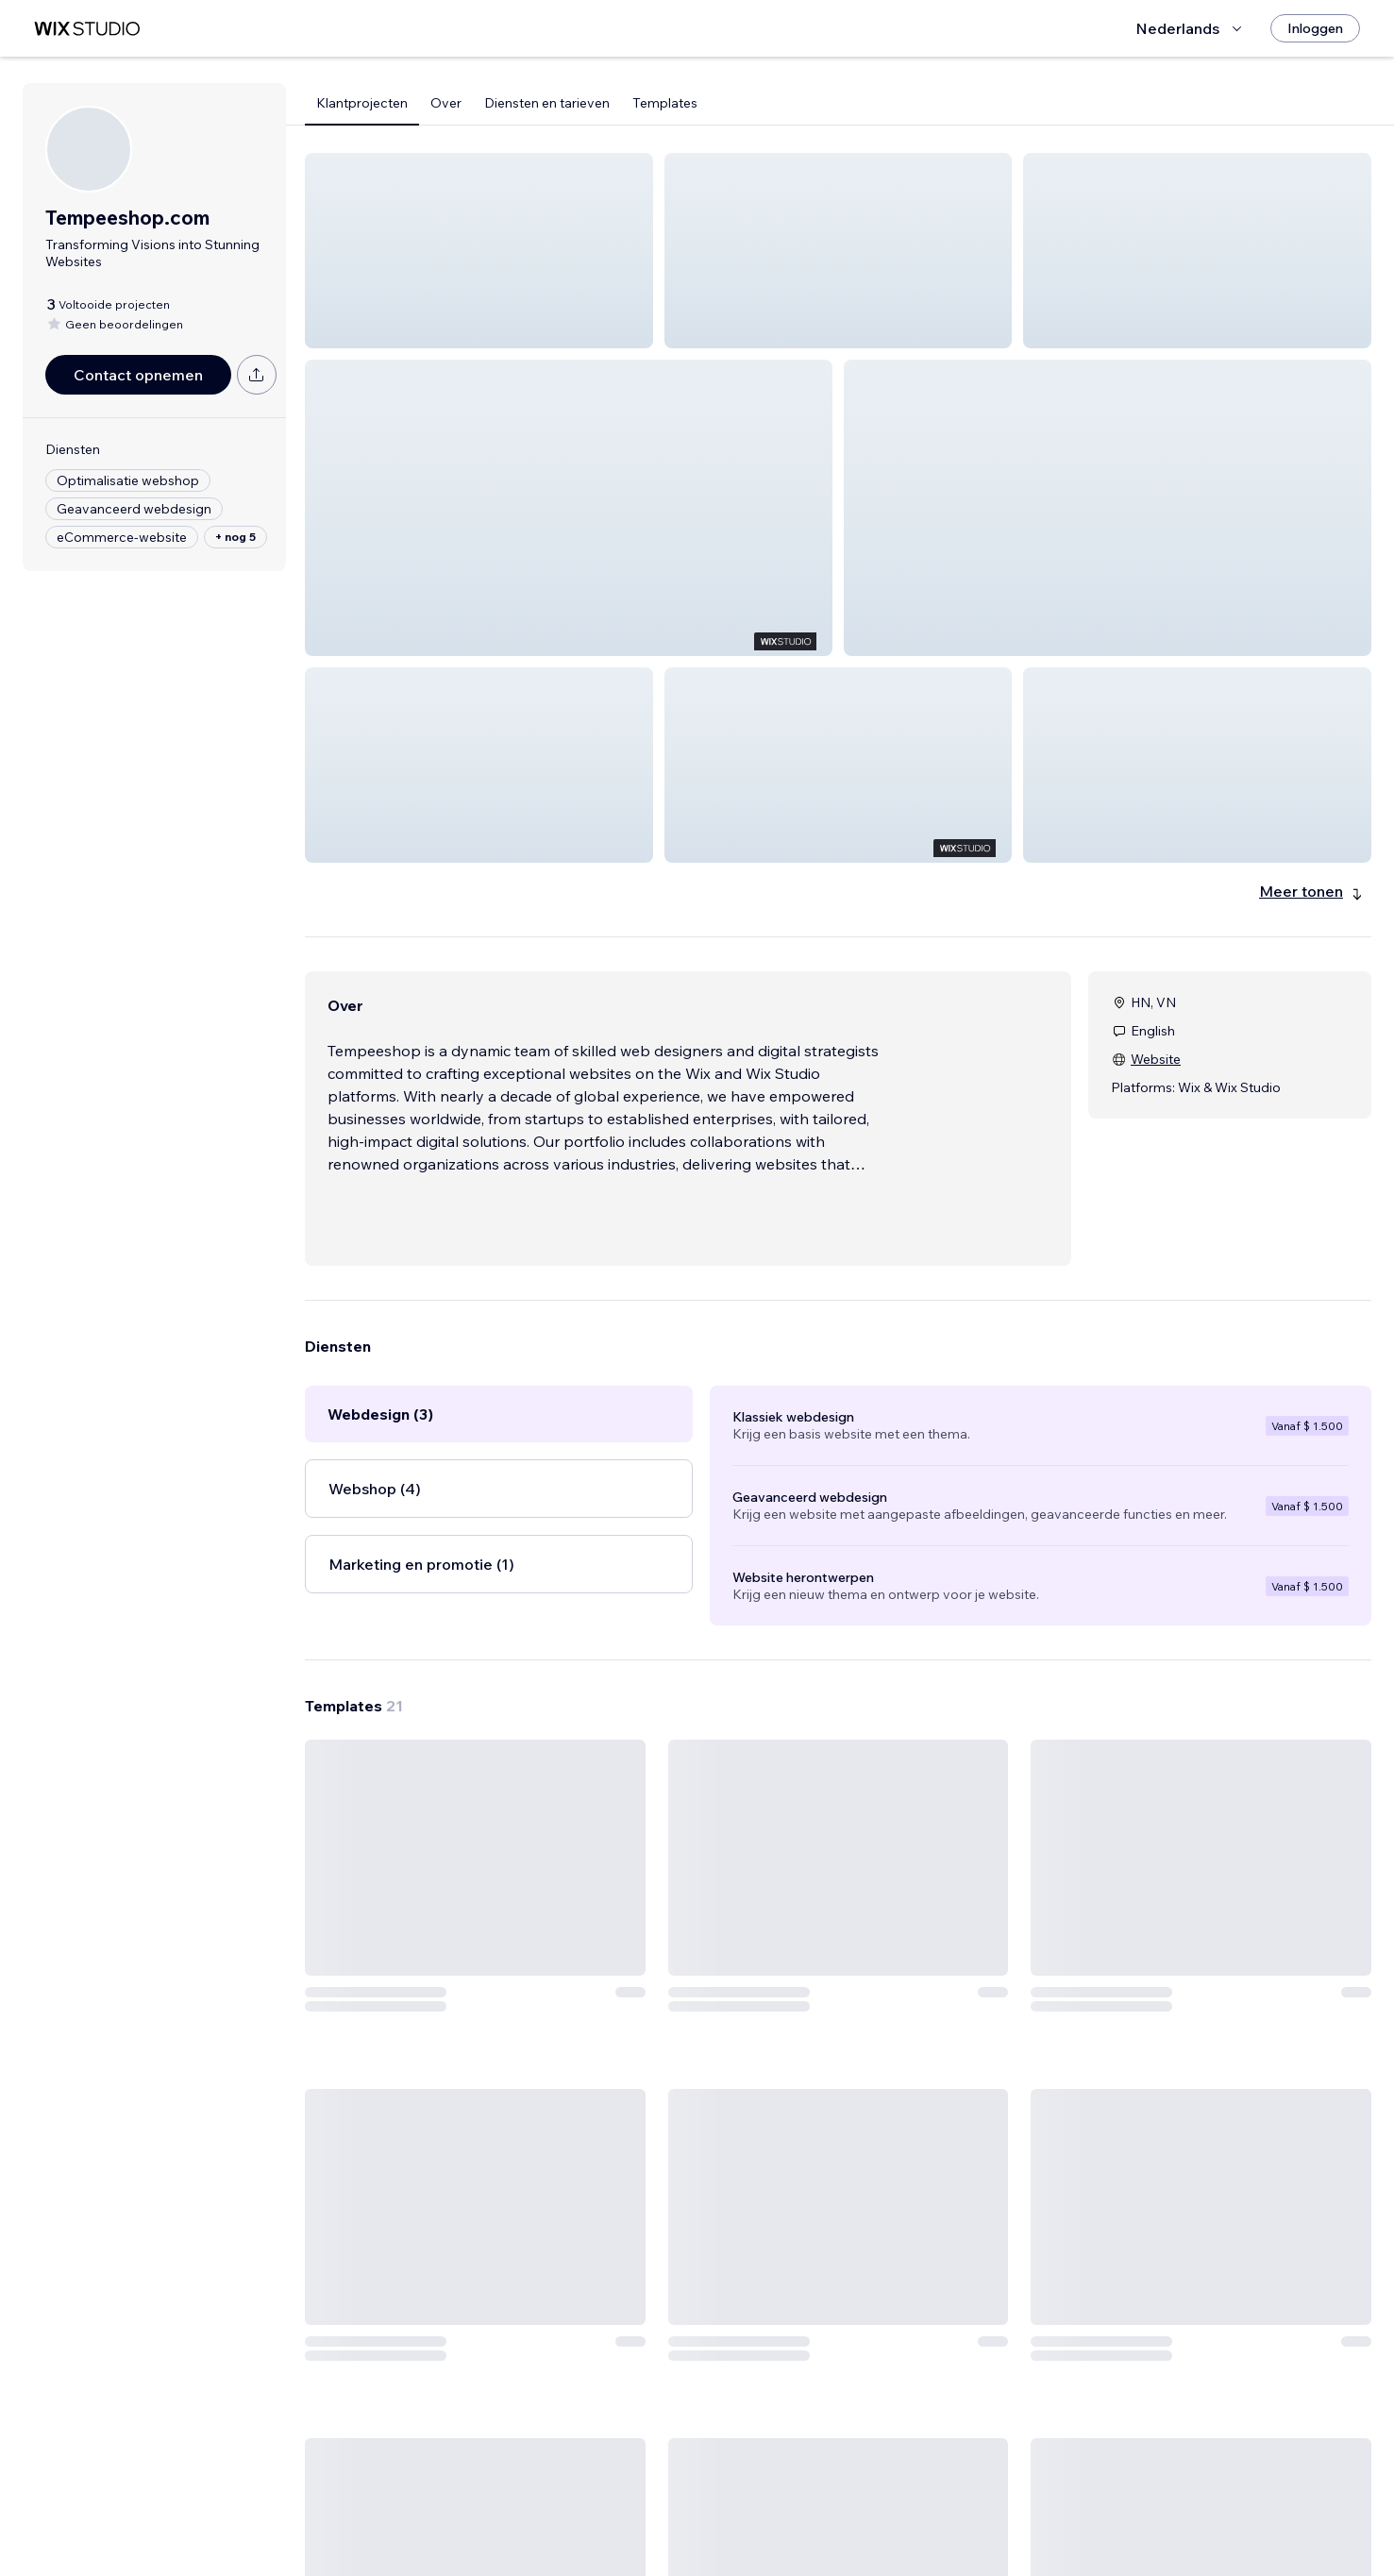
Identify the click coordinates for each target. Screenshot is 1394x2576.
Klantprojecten (362, 102)
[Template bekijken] (430, 1919)
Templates (664, 102)
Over (446, 102)
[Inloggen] (1315, 28)
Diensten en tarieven (547, 102)
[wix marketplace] (87, 29)
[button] (479, 250)
